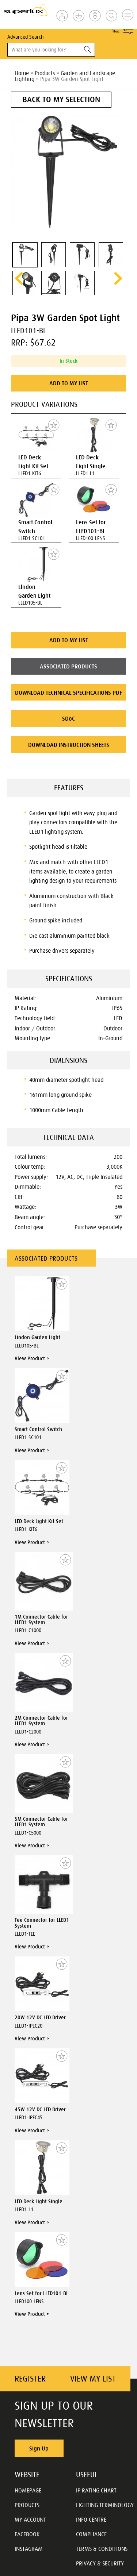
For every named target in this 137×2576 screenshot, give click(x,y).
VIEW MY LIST (93, 2379)
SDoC (68, 718)
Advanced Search (25, 37)
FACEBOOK (27, 2534)
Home (22, 73)
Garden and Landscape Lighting (65, 76)
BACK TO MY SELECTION (61, 99)
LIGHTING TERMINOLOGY (105, 2505)
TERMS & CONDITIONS (102, 2548)
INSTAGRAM (29, 2548)
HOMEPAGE (28, 2490)
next (118, 278)
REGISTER (30, 2379)
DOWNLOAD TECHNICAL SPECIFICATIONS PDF (68, 692)
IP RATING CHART (96, 2490)
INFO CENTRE (91, 2519)
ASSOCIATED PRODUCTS (68, 666)
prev (19, 278)
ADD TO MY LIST (68, 383)
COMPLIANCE (91, 2534)
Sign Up (39, 2448)
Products (45, 73)
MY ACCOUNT (30, 2519)
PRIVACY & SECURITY (100, 2563)
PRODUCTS (27, 2505)
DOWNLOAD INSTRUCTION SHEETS (68, 744)
